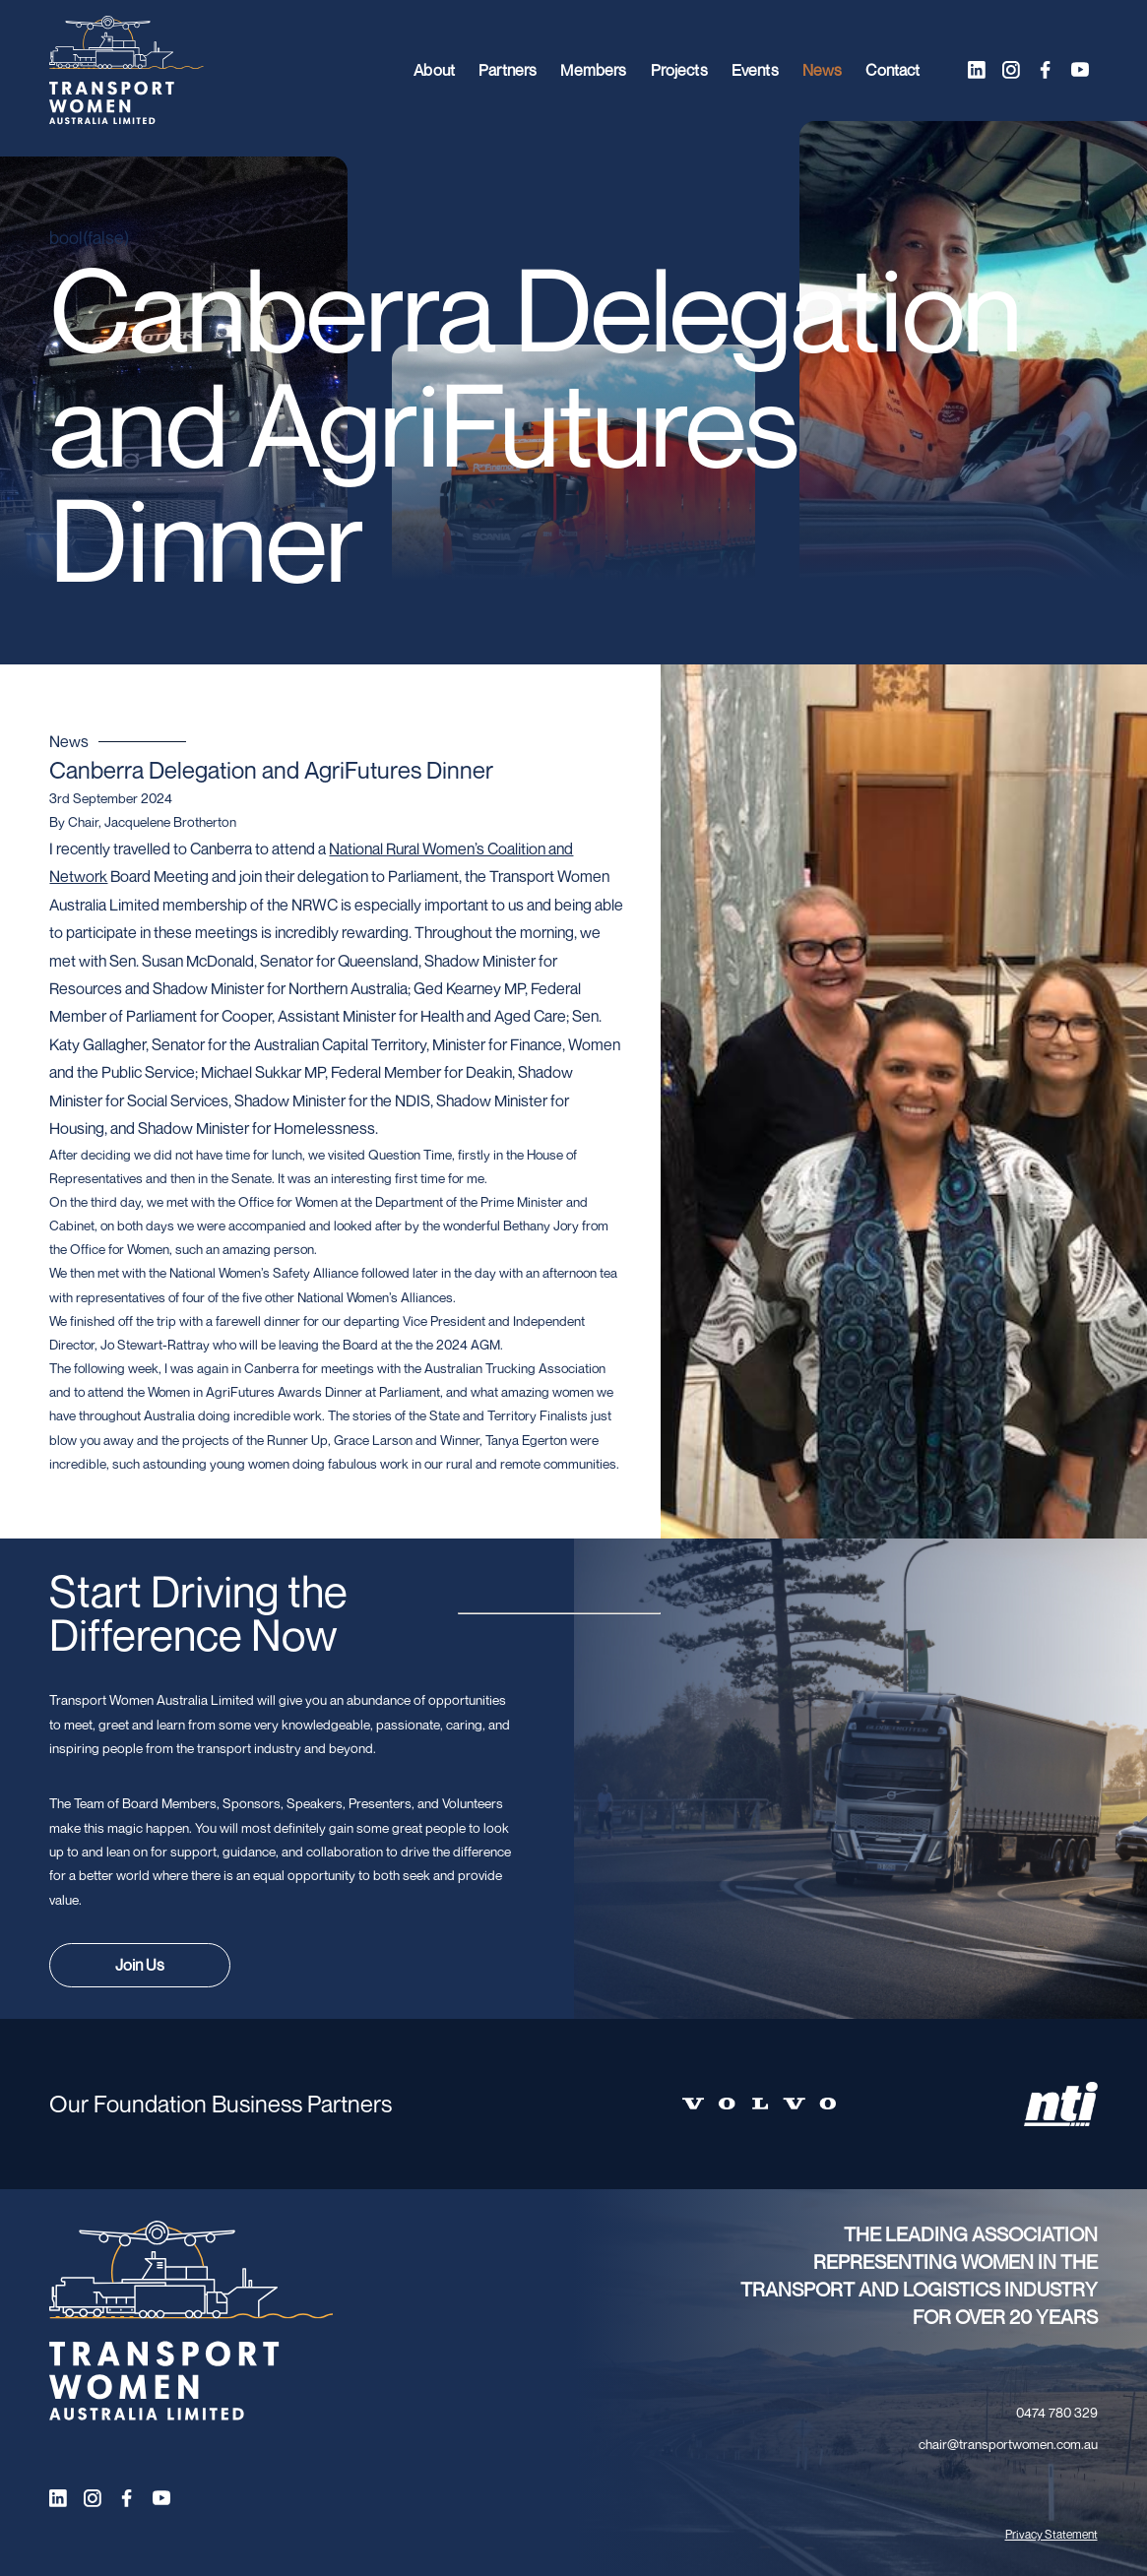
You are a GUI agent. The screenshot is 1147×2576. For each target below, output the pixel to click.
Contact (892, 70)
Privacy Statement (1051, 2534)
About (434, 70)
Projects (679, 70)
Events (755, 70)
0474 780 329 (1057, 2412)
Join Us (139, 1965)
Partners (507, 70)
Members (593, 70)
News (822, 70)
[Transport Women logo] (126, 70)
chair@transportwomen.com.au (1008, 2444)
